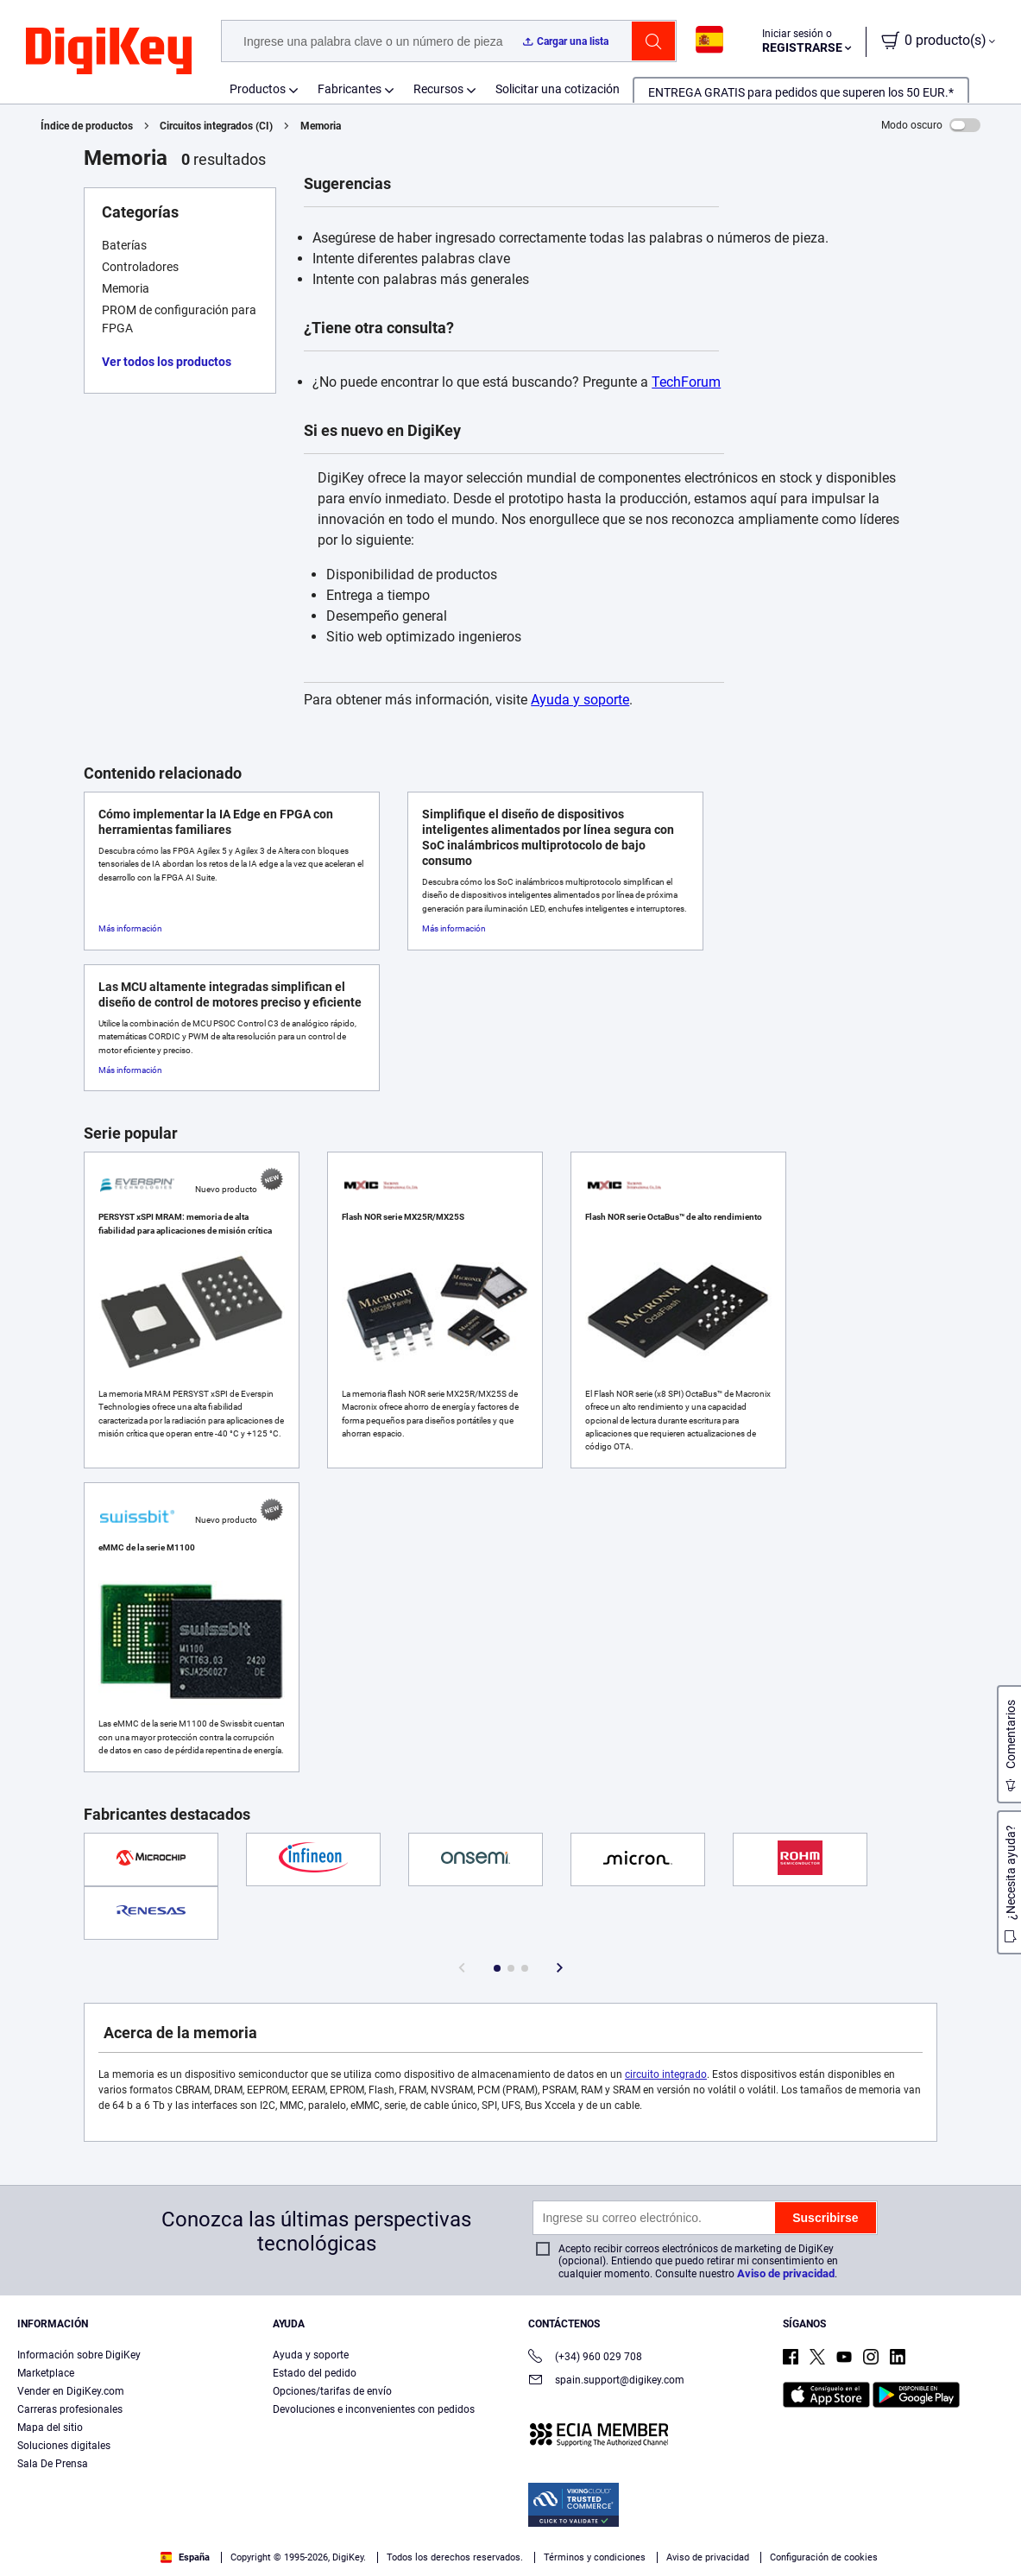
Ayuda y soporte (580, 699)
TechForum (686, 382)
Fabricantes (349, 89)
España (185, 2557)
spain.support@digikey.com (606, 2381)
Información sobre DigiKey (79, 2355)
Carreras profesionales (70, 2409)
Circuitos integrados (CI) (216, 126)
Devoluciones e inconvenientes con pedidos (374, 2409)
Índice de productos (87, 126)
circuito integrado (666, 2074)
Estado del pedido (314, 2373)
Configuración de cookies (824, 2557)
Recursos (438, 89)
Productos (258, 89)
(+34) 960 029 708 (585, 2358)
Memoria (320, 126)
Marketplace (45, 2373)
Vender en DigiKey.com (70, 2391)
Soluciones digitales (63, 2446)
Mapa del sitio (50, 2427)
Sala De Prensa (52, 2464)
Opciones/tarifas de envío (332, 2391)
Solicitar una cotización (557, 89)
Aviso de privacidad (786, 2273)
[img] (109, 52)
